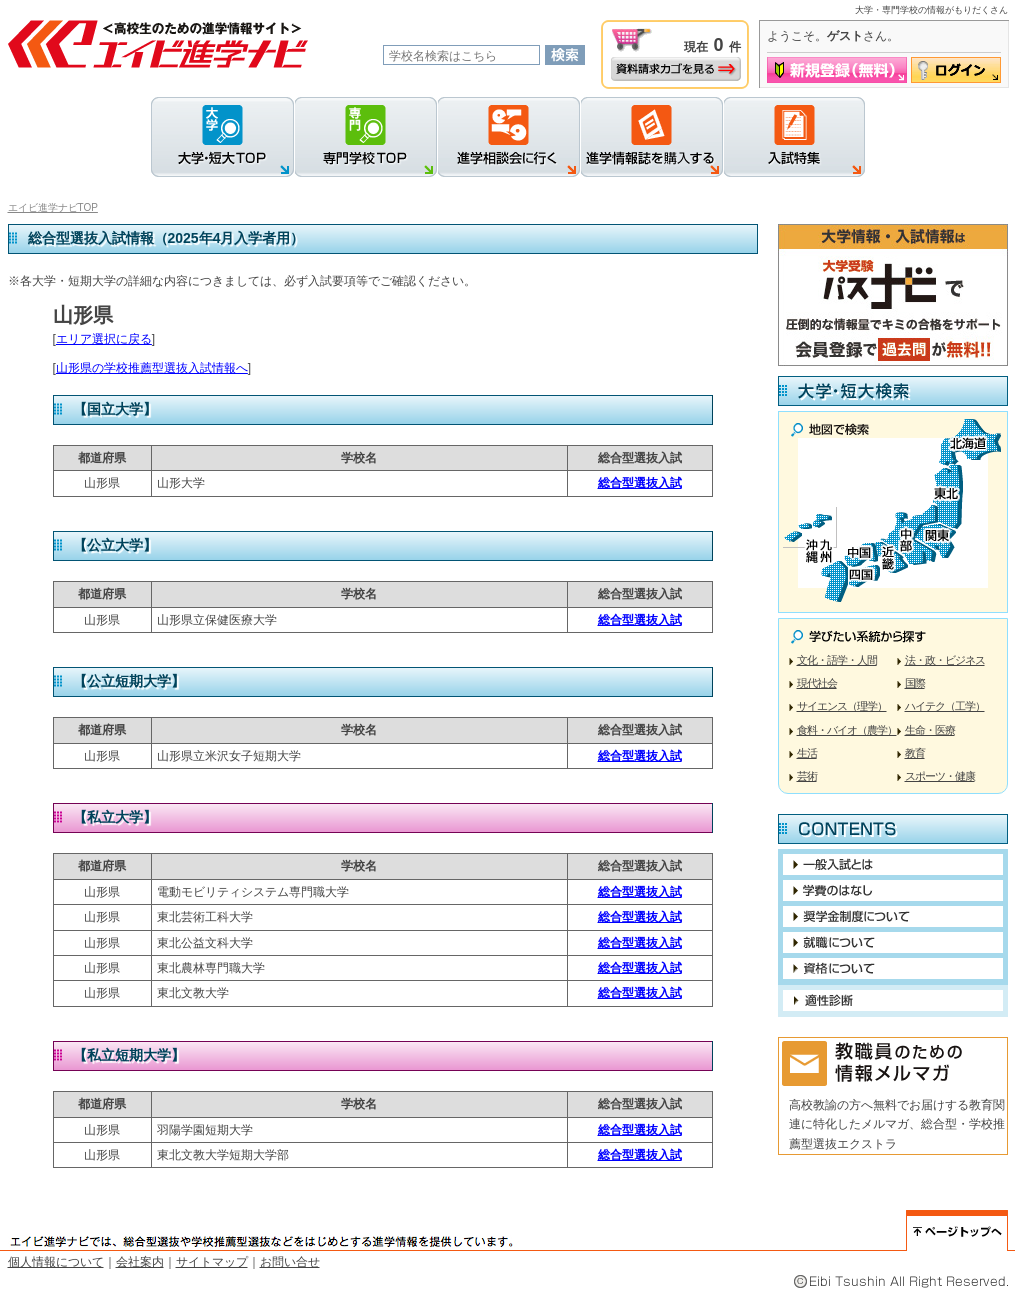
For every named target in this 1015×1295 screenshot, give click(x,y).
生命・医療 (930, 730)
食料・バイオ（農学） (847, 730)
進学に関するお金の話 (893, 890)
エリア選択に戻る (104, 339)
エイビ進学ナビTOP (53, 207)
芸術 (807, 776)
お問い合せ (290, 1262)
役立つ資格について (893, 968)
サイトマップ (212, 1262)
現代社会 (817, 683)
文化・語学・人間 (837, 660)
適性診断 (893, 1000)
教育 (915, 753)
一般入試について (893, 864)
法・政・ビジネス (945, 660)
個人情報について (56, 1262)
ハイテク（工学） (945, 706)
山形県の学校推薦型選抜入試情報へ (152, 368)
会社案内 (140, 1262)
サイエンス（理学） (842, 706)
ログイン (956, 70)
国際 (915, 683)
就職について (893, 942)
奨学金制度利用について (893, 916)
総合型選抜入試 (640, 483)
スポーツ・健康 (940, 776)
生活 (807, 753)
